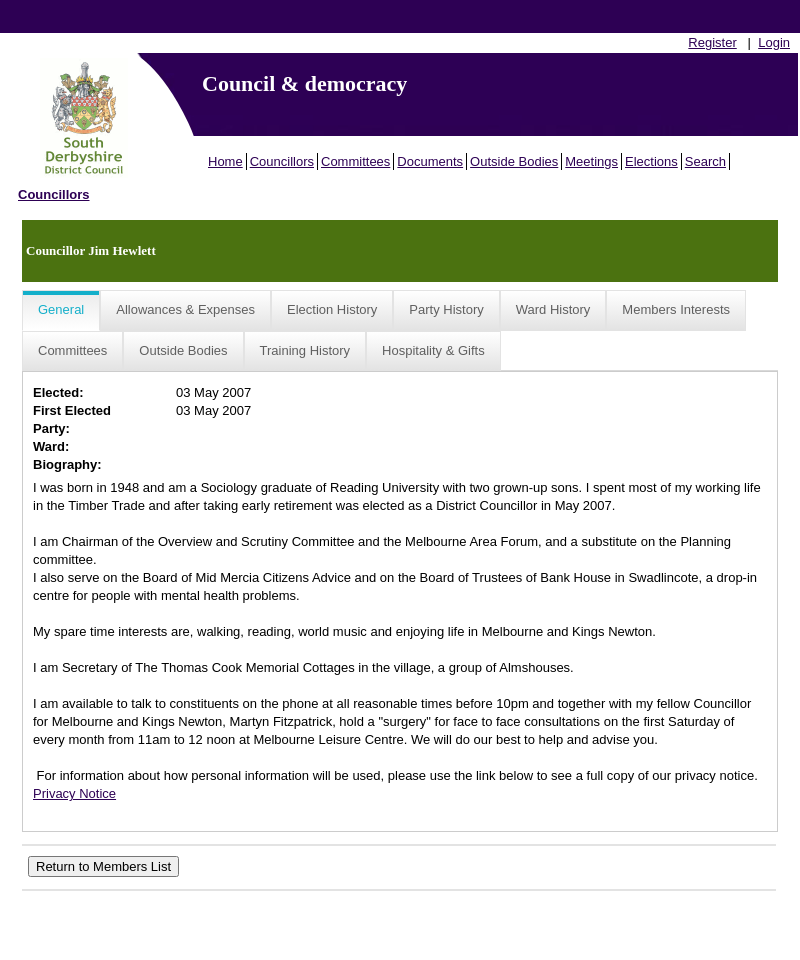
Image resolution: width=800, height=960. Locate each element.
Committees (355, 161)
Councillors (282, 161)
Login (774, 42)
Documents (430, 161)
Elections (651, 161)
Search (705, 161)
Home (225, 161)
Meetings (591, 161)
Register (712, 42)
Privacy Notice (74, 793)
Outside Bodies (514, 161)
